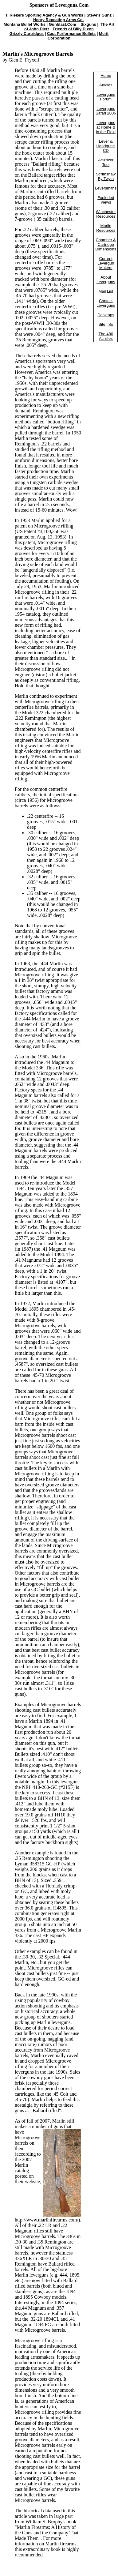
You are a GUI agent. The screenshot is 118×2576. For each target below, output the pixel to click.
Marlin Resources (105, 228)
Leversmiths (105, 188)
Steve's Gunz (99, 15)
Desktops (105, 315)
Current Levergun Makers (105, 263)
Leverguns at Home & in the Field (106, 127)
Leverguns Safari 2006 (106, 110)
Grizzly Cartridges (27, 33)
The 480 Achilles (105, 336)
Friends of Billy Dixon (73, 29)
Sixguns (88, 24)
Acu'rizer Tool (105, 162)
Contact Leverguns (105, 303)
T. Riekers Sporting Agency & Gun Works (43, 15)
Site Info (105, 324)
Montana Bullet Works (24, 24)
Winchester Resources (106, 214)
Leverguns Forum (105, 96)
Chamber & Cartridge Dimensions (105, 244)
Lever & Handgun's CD (105, 146)
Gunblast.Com (63, 24)
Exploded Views (105, 200)
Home (105, 75)
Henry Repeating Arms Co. (58, 19)
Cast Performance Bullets (71, 33)
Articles (105, 85)
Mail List (105, 291)
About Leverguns (105, 279)
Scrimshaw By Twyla (106, 176)
